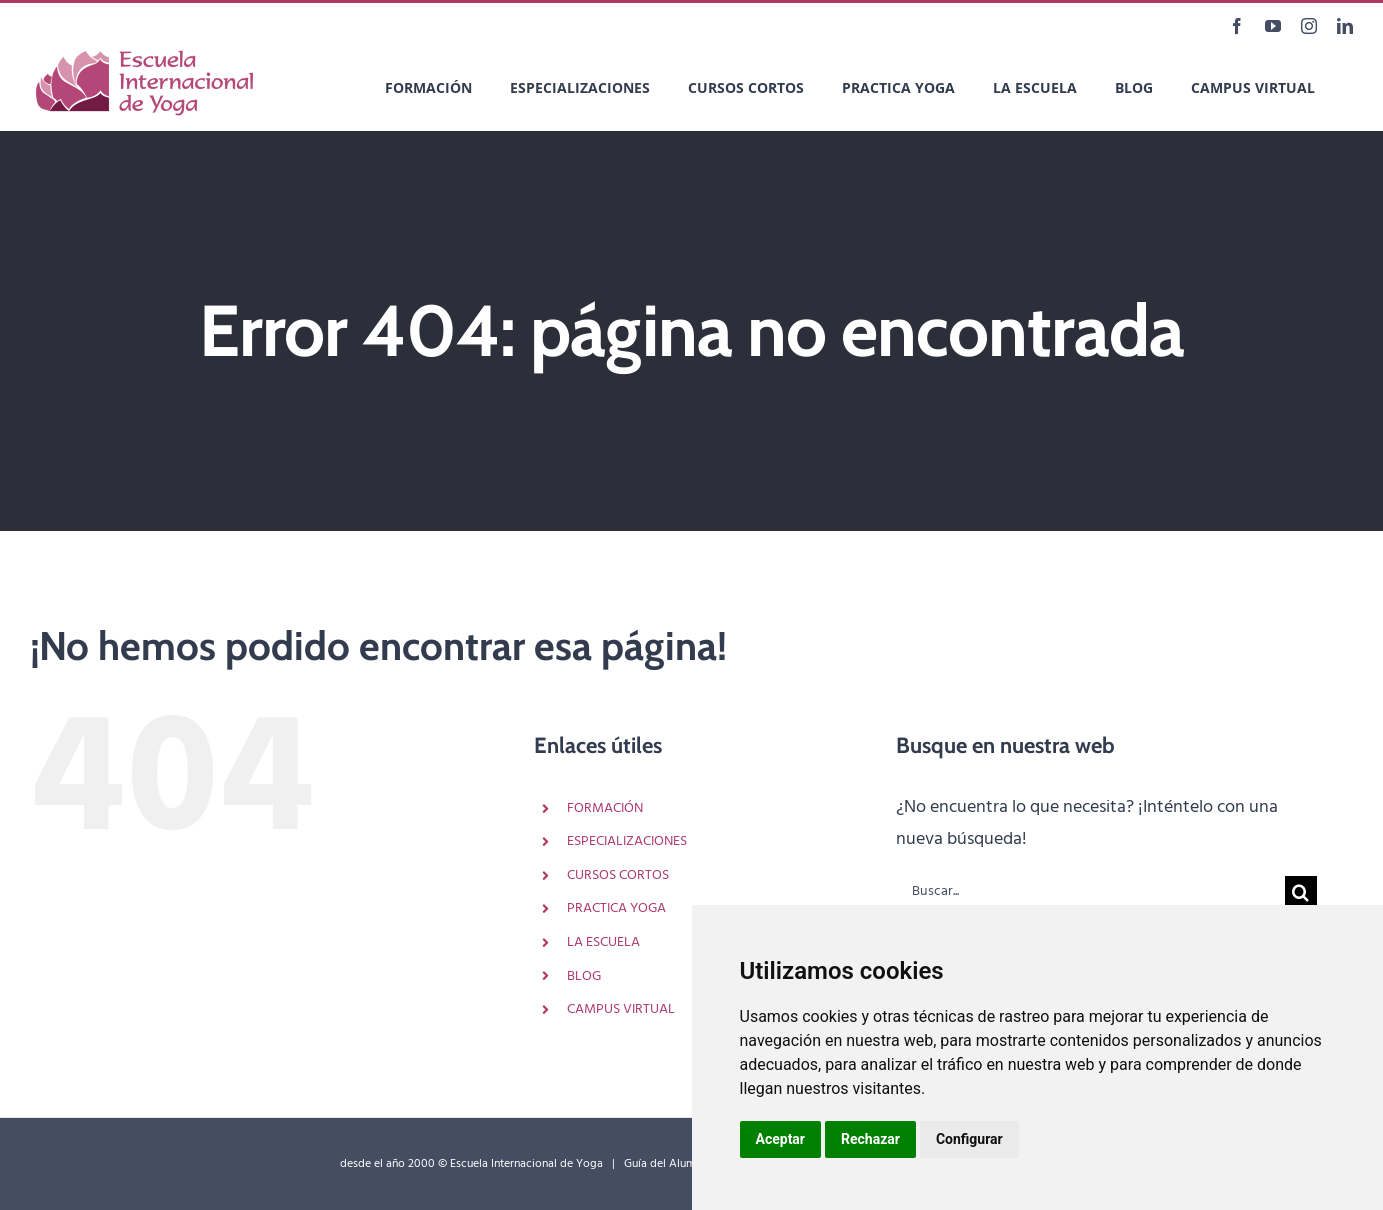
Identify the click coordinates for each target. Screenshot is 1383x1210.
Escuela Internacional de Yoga (526, 1164)
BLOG (584, 976)
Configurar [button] (969, 1139)
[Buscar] (1301, 892)
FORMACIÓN (605, 808)
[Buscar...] (1090, 892)
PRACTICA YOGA (616, 908)
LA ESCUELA (603, 942)
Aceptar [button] (781, 1139)
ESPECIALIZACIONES (627, 841)
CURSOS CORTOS (618, 875)
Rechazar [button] (870, 1139)
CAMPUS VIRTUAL (621, 1009)
